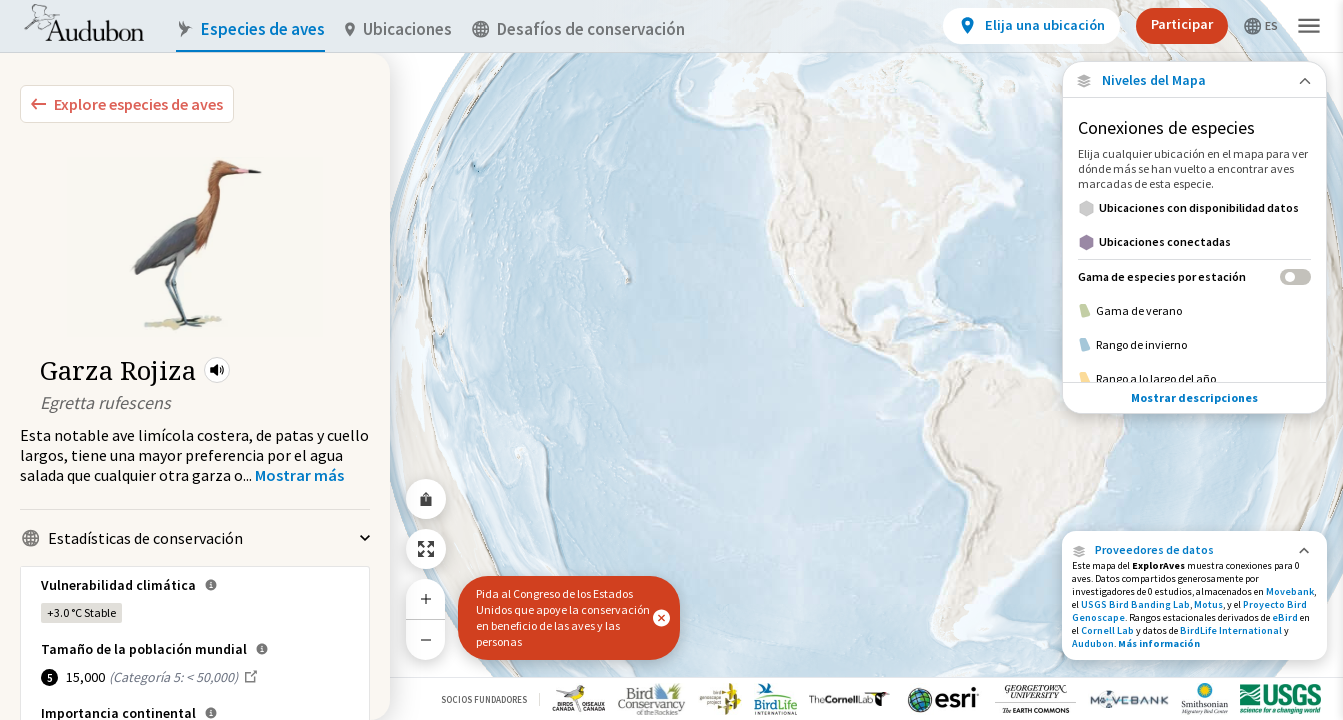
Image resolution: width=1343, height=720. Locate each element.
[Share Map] (426, 499)
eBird (1285, 617)
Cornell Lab (1107, 630)
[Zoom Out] (426, 639)
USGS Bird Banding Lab (1135, 604)
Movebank (1290, 591)
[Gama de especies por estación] (1194, 276)
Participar (1182, 24)
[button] (217, 370)
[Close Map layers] (1194, 80)
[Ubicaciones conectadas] (1194, 242)
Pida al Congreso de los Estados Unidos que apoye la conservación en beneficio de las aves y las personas (563, 617)
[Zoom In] (426, 599)
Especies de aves (250, 29)
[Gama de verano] (1194, 311)
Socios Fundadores (484, 699)
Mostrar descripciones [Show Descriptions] (1194, 397)
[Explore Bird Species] (127, 104)
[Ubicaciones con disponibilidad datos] (1194, 208)
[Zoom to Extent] (426, 549)
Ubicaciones (398, 29)
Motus (1208, 604)
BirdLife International (1231, 630)
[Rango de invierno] (1194, 345)
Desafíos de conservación (578, 29)
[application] (671, 360)
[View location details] (1031, 26)
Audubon (1093, 643)
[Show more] (299, 475)
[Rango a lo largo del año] (1194, 379)
